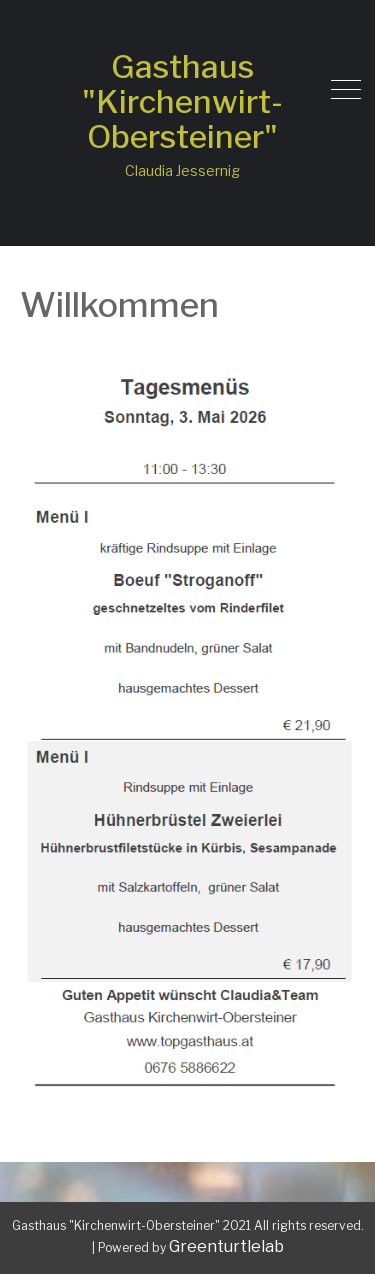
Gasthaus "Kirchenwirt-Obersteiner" (182, 101)
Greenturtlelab (226, 1246)
